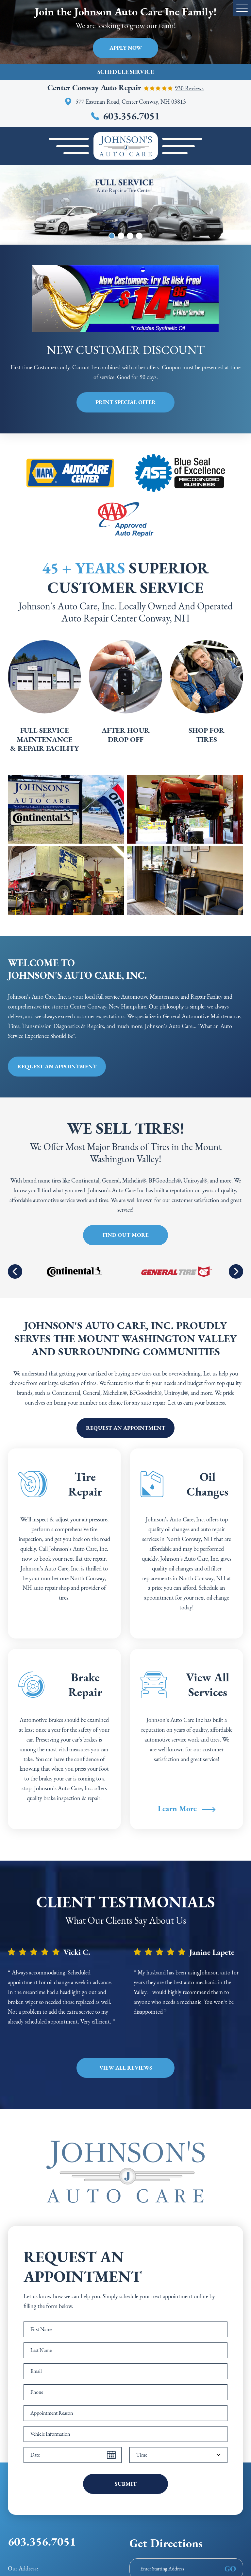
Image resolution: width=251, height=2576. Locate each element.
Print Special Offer (125, 402)
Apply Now (125, 47)
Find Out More (126, 1234)
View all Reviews (125, 2067)
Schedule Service (125, 72)
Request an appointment (57, 1066)
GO (230, 2569)
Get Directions (166, 2543)
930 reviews (189, 88)
